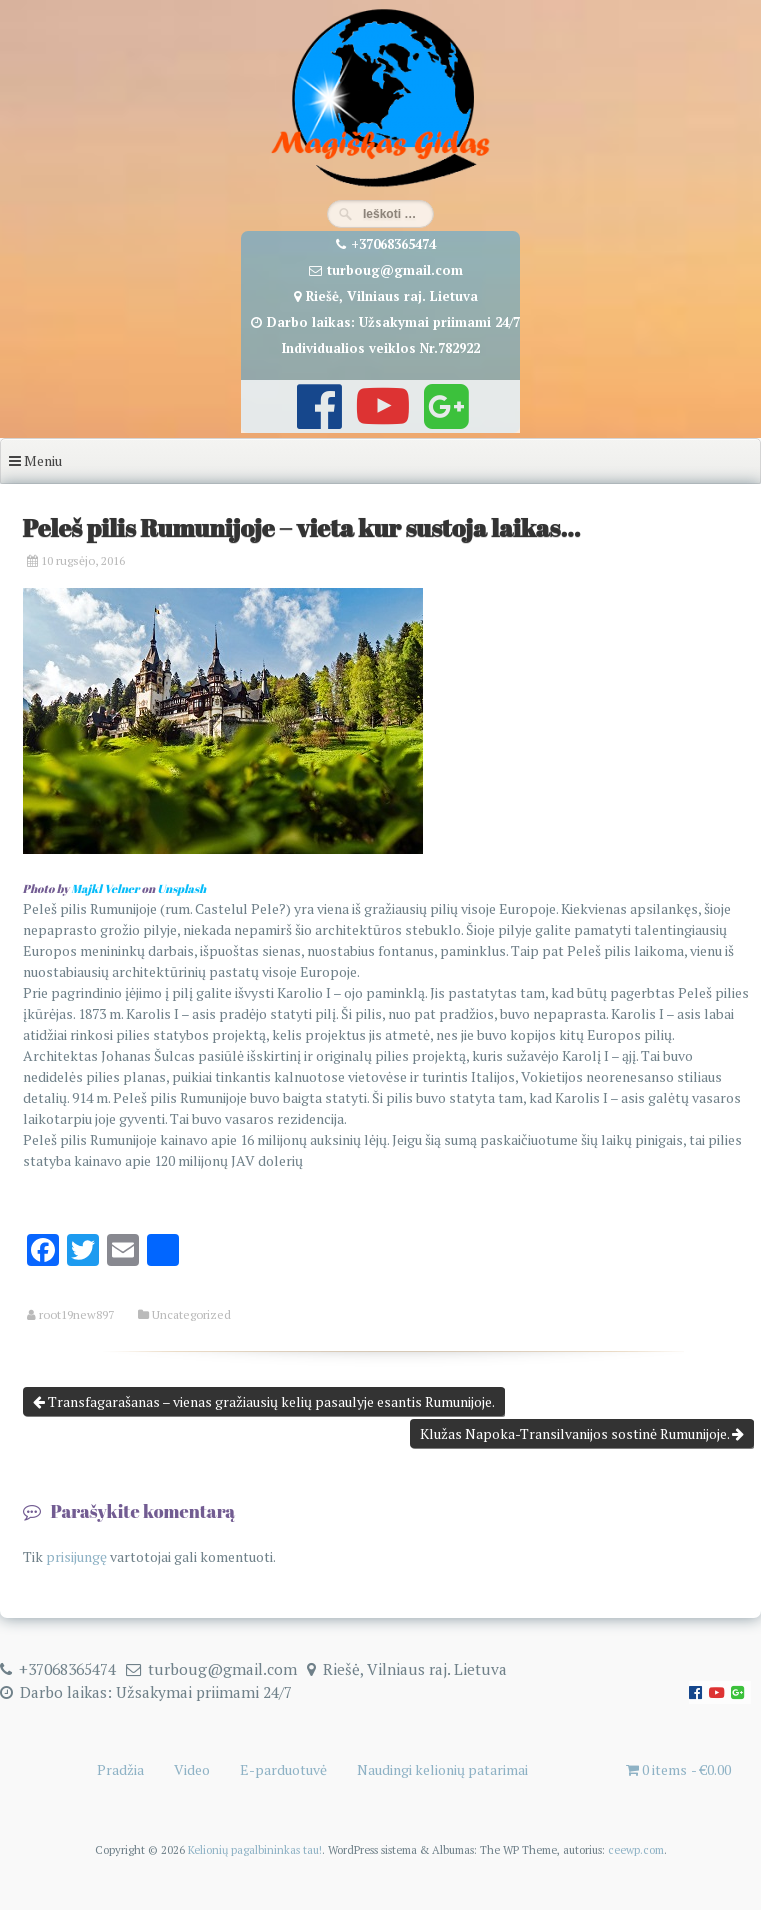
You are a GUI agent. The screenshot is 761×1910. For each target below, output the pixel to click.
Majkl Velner (105, 888)
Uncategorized (191, 1315)
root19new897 (76, 1315)
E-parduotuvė (283, 1769)
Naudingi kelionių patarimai (442, 1769)
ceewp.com (636, 1849)
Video (192, 1769)
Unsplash (181, 888)
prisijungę (76, 1556)
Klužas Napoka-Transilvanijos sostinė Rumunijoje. (582, 1433)
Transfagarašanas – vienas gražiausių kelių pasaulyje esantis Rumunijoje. (264, 1401)
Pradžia (120, 1769)
